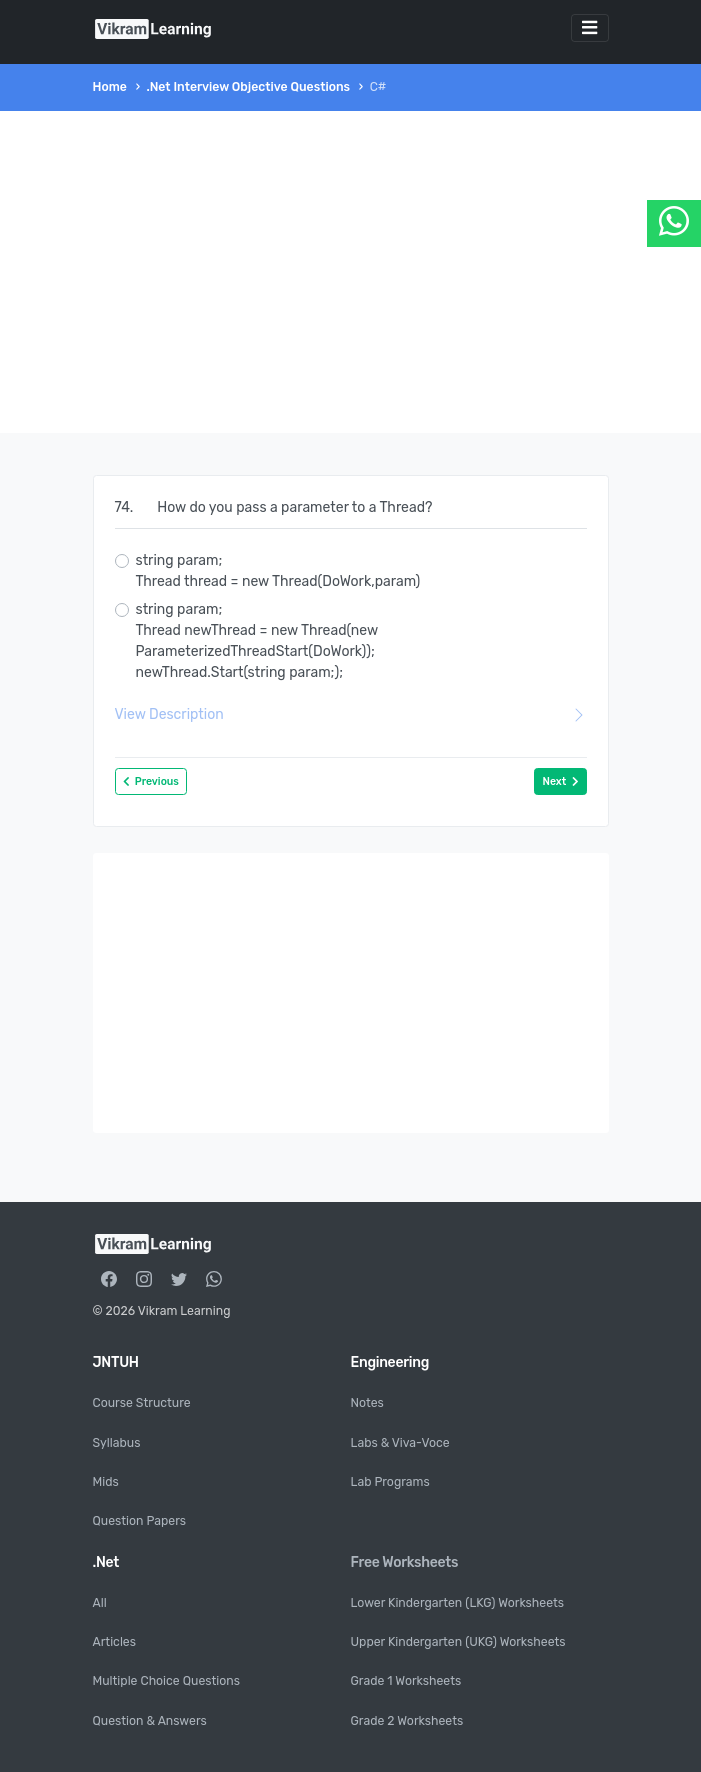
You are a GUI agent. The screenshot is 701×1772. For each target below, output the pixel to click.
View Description (351, 714)
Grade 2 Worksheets (407, 1721)
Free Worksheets (405, 1562)
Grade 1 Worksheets (406, 1681)
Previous (151, 781)
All (100, 1603)
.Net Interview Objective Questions (248, 87)
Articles (114, 1642)
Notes (367, 1403)
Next (560, 781)
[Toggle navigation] (590, 28)
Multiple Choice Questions (166, 1681)
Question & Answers (150, 1721)
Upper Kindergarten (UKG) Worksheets (458, 1642)
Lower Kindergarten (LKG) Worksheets (458, 1603)
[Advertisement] (351, 272)
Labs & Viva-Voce (400, 1443)
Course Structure (142, 1403)
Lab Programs (390, 1482)
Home (110, 87)
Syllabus (117, 1443)
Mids (106, 1482)
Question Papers (140, 1521)
